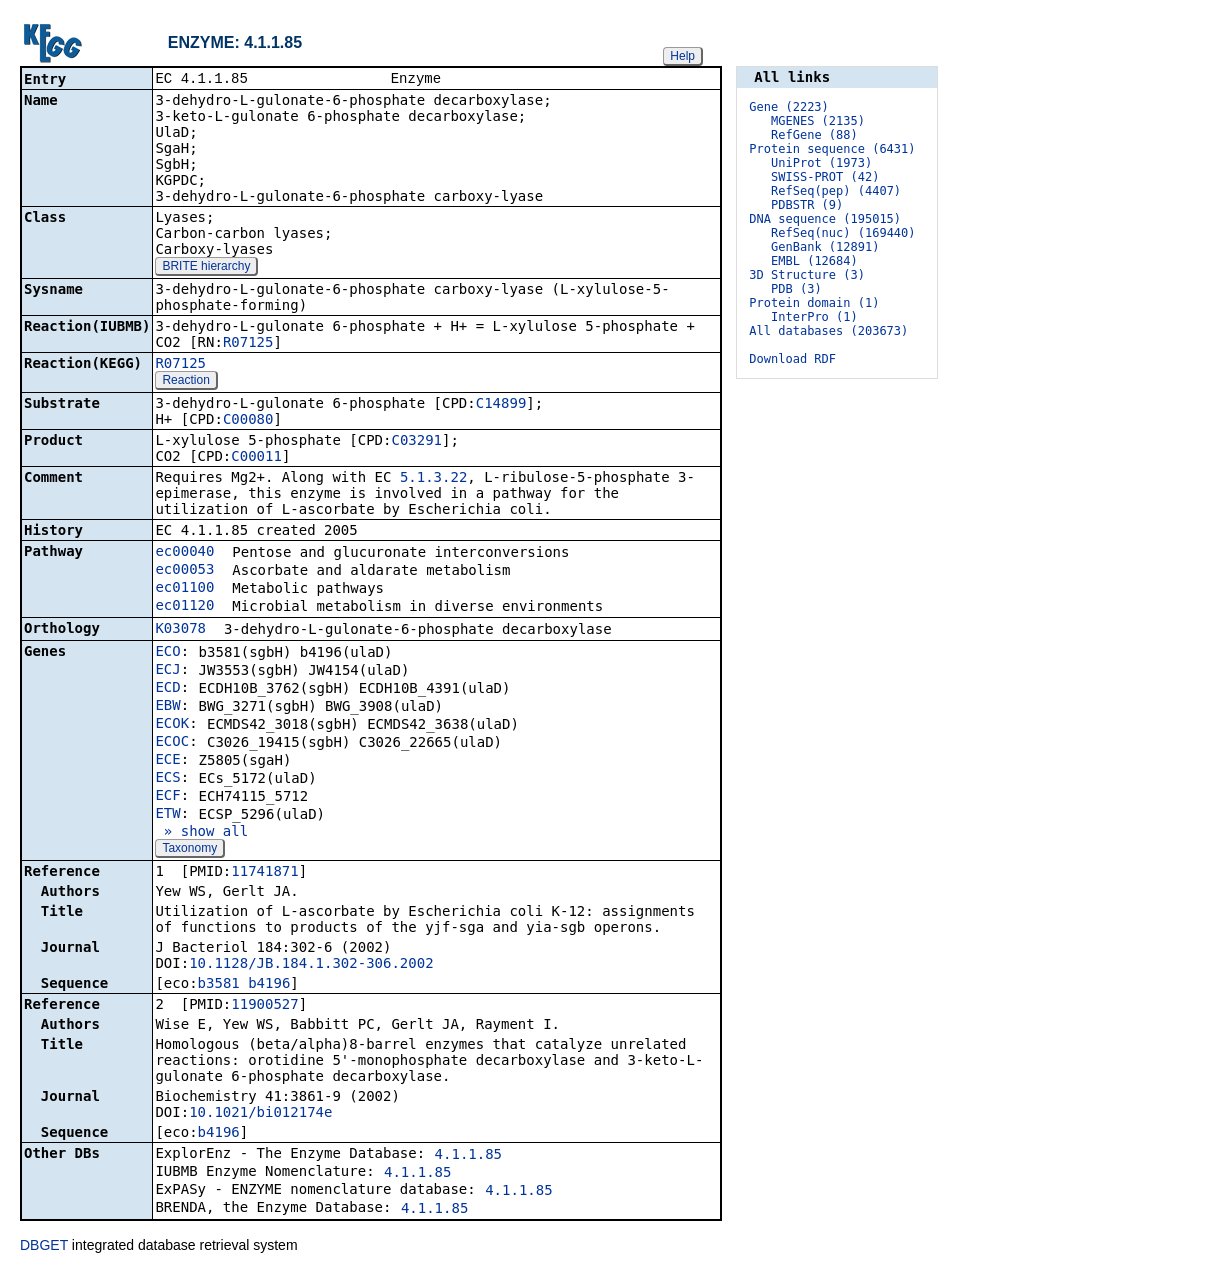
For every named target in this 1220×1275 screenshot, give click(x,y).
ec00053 (184, 571)
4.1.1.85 (468, 1156)
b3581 (219, 985)
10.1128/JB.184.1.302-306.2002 (311, 965)
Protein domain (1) (814, 303)
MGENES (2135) (818, 121)
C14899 (501, 405)
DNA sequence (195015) (825, 219)
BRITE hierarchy (206, 268)
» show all (201, 833)
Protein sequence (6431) (832, 149)
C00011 (256, 458)
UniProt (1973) (821, 163)
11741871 (264, 873)
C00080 (248, 421)
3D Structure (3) (807, 275)
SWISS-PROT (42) (825, 177)
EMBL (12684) (814, 261)
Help (682, 56)
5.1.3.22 (433, 479)
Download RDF (792, 359)
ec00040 (184, 553)
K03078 (180, 630)
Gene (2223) (788, 107)
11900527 (264, 1006)
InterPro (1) (814, 317)
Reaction (185, 382)
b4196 (269, 985)
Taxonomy (189, 850)
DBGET (44, 1247)
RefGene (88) (814, 135)
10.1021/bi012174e (260, 1114)
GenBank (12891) (825, 247)
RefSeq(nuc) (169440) (843, 233)
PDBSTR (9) (807, 205)
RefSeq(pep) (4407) (836, 191)
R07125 (248, 344)
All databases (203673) (828, 331)
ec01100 (184, 589)
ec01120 (184, 607)
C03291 (416, 442)
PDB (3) (796, 289)
